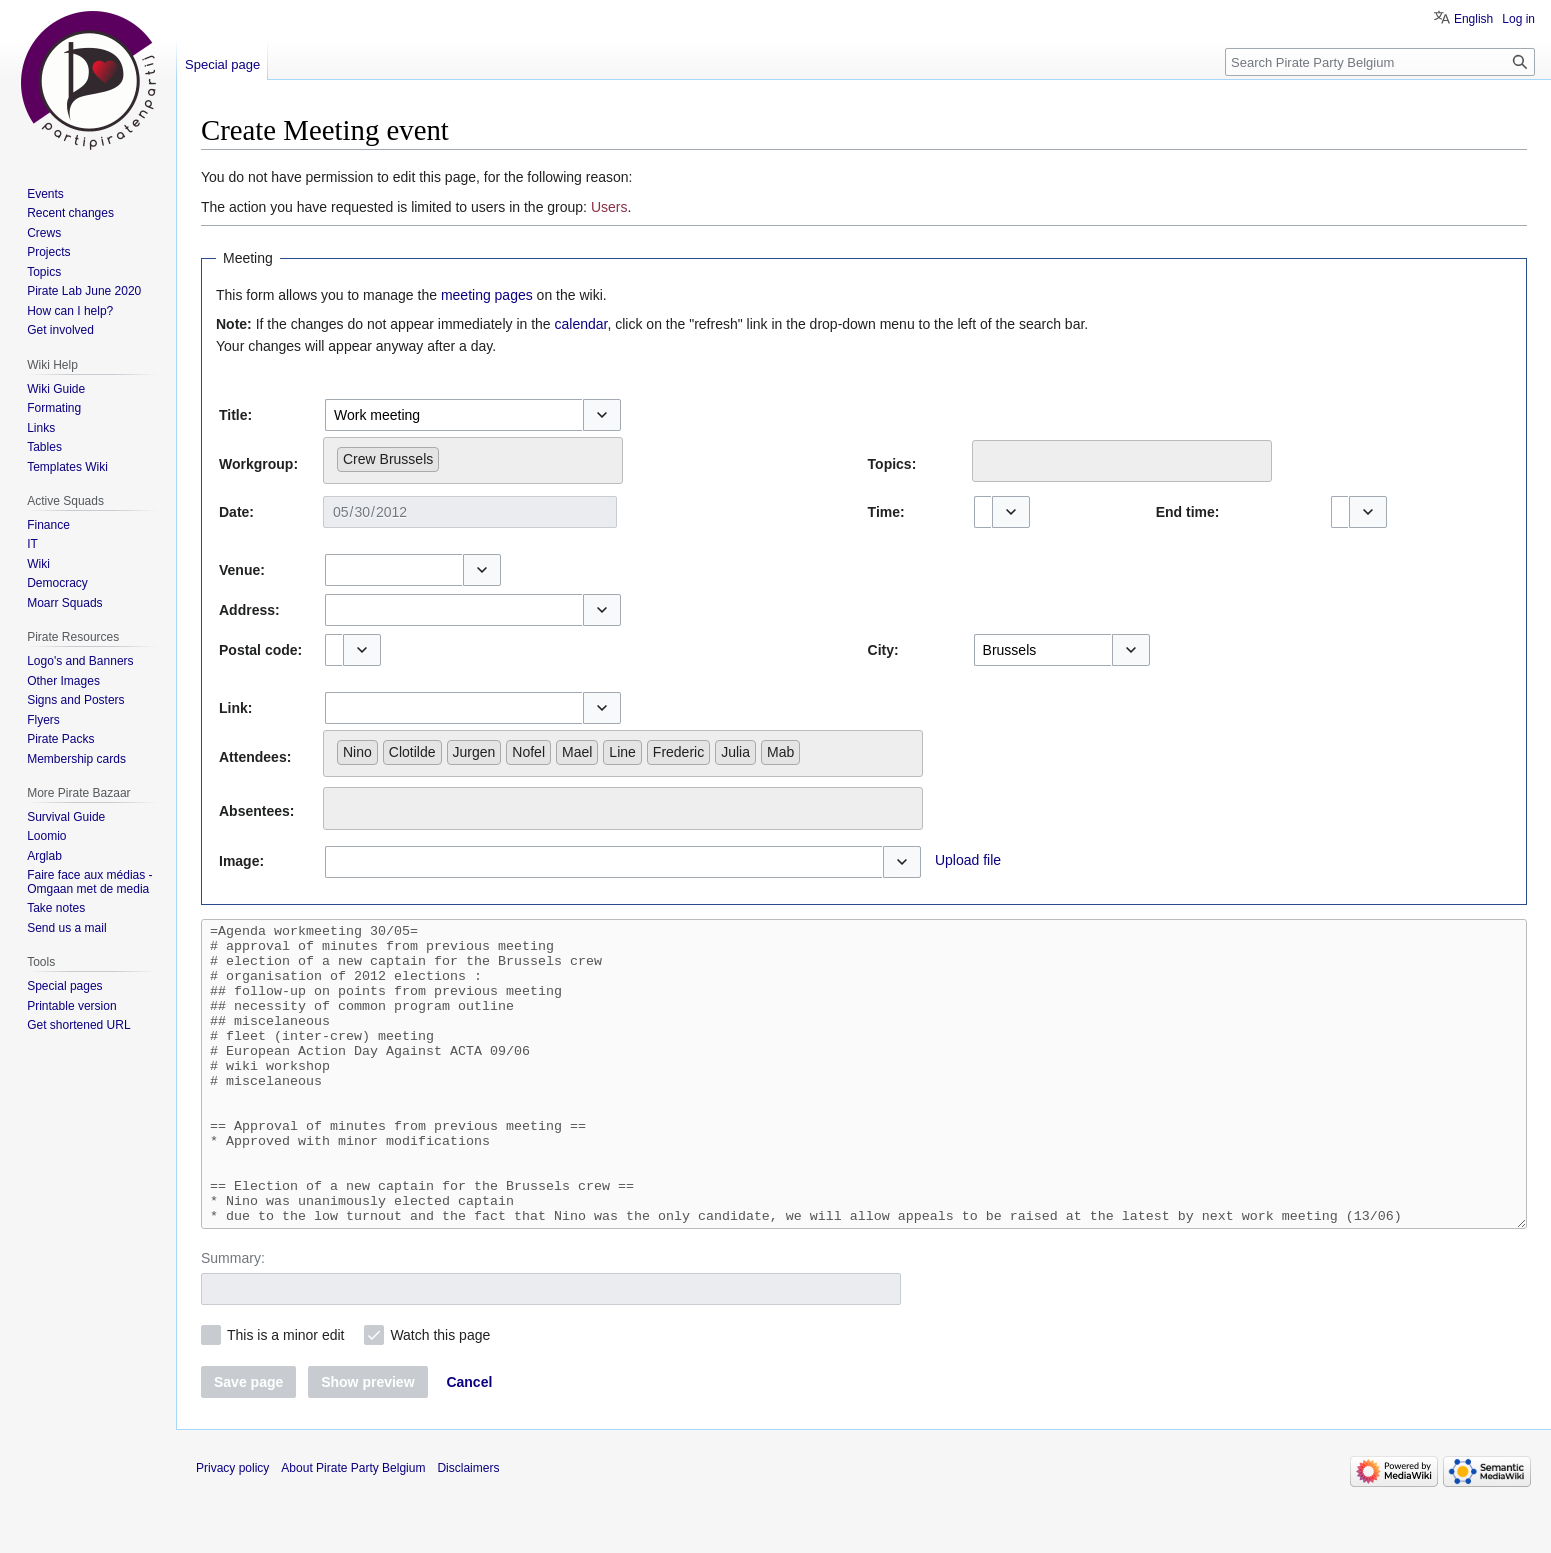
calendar (581, 324)
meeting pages (487, 295)
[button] (602, 415)
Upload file (968, 860)
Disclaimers (468, 1528)
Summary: (233, 1318)
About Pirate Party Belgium (353, 1528)
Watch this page (440, 1395)
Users (609, 207)
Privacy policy (232, 1528)
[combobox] (453, 415)
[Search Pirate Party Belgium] (1380, 62)
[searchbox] (449, 455)
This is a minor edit (285, 1395)
